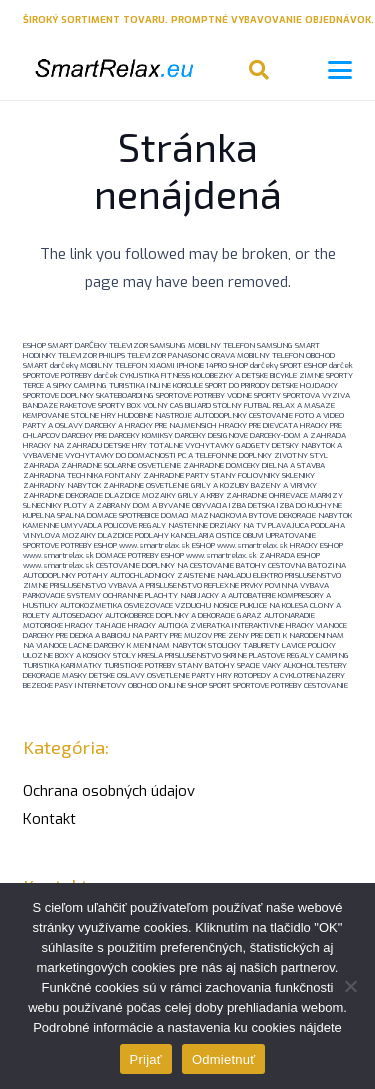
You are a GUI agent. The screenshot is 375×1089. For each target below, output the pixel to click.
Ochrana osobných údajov (109, 791)
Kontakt (49, 819)
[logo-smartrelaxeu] (113, 70)
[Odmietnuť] (350, 986)
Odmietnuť (224, 1059)
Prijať (146, 1059)
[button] (259, 70)
